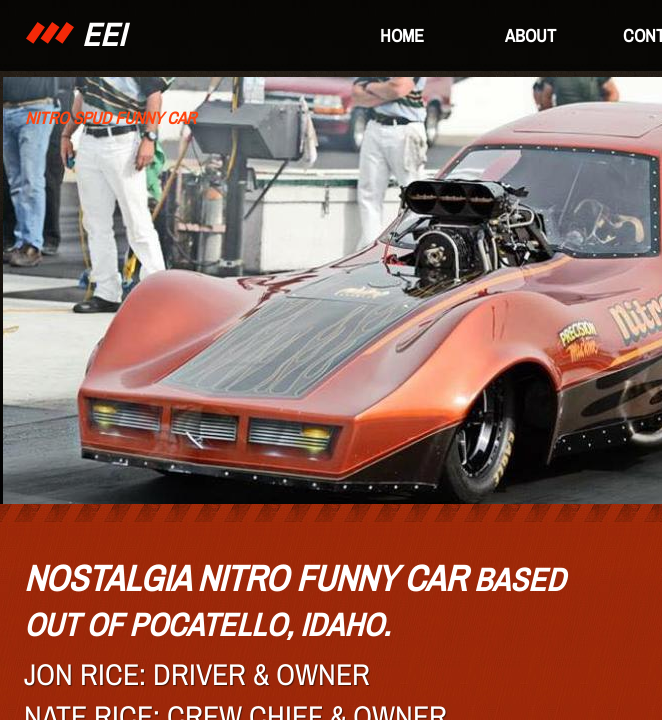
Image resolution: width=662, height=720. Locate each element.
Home (402, 35)
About (530, 35)
